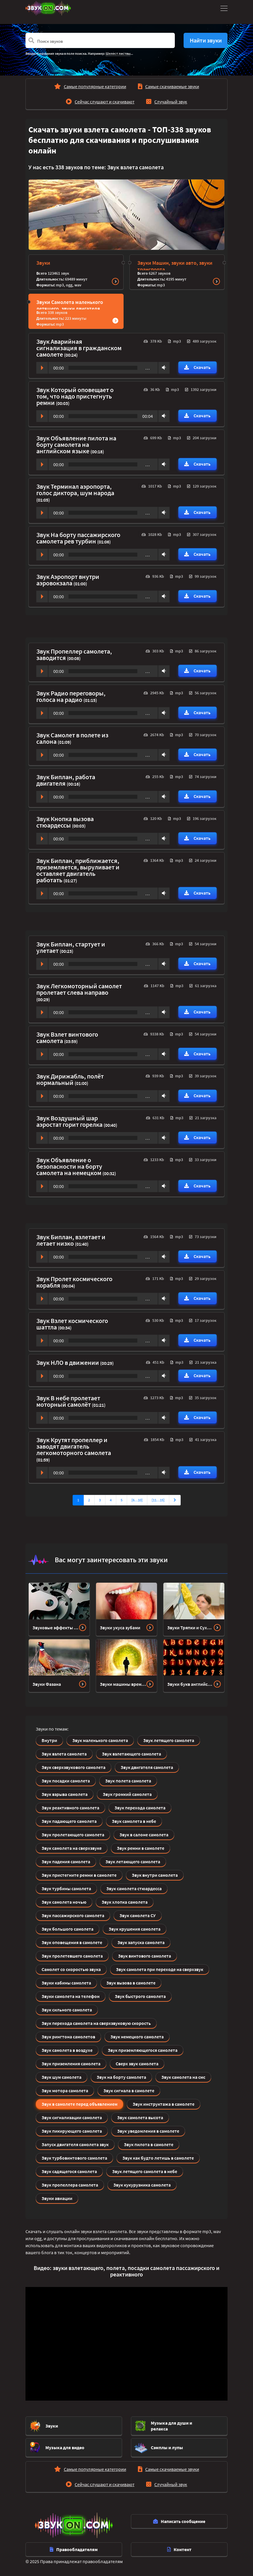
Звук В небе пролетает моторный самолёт (68, 1401)
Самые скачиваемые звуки (172, 86)
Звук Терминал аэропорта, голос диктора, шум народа (75, 489)
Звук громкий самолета (127, 1794)
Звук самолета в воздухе (67, 2050)
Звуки (43, 262)
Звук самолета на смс (183, 2077)
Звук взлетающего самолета (131, 1754)
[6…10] (137, 1500)
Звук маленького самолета (100, 1740)
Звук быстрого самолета (140, 1996)
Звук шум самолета (61, 2077)
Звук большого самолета (67, 1929)
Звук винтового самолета (144, 1956)
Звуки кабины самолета (66, 1983)
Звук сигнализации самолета (72, 2117)
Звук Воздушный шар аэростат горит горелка (70, 1121)
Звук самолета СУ (137, 1915)
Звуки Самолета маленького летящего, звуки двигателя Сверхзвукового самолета (69, 308)
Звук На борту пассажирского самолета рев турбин (78, 538)
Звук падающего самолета (69, 1821)
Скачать (197, 367)
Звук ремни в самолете (140, 1848)
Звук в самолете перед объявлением (79, 2104)
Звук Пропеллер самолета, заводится (74, 654)
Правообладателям (74, 2549)
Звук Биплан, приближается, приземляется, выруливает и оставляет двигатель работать (77, 870)
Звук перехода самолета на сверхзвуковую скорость (96, 2023)
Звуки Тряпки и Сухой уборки (190, 1627)
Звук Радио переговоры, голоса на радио (70, 696)
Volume (162, 367)
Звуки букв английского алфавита (190, 1684)
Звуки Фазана (47, 1684)
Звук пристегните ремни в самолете (79, 1875)
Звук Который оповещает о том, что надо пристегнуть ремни (75, 396)
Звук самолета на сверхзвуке (72, 1848)
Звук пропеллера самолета (70, 2185)
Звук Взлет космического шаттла (72, 1324)
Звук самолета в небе (134, 1821)
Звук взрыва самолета (65, 1794)
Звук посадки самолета (66, 1781)
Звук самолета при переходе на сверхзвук (159, 1969)
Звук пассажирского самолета (73, 1915)
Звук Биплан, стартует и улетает (70, 947)
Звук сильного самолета (67, 2010)
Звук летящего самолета (168, 1740)
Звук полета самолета (128, 1781)
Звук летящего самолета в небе (144, 2171)
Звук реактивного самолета (70, 1808)
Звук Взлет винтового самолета (67, 1037)
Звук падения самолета (66, 1861)
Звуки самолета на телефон (71, 1996)
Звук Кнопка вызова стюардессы (65, 822)
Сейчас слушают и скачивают (104, 101)
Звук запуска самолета (141, 1942)
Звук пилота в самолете (148, 2144)
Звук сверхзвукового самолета (73, 1767)
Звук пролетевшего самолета (72, 1956)
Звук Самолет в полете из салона (72, 738)
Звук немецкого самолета (137, 2037)
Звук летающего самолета (132, 1861)
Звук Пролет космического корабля (74, 1282)
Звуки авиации (57, 2198)
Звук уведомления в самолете (148, 2131)
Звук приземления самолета (71, 2063)
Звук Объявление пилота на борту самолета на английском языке (76, 444)
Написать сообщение (179, 2521)
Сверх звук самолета (137, 2063)
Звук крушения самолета (134, 1929)
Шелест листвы (118, 53)
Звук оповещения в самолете (72, 1942)
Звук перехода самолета (139, 1808)
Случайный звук (170, 101)
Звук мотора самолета (65, 2090)
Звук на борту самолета (121, 2077)
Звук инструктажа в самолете (163, 2104)
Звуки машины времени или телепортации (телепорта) (123, 1684)
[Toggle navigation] (223, 8)
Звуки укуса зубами (120, 1627)
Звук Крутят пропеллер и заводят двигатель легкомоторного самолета (73, 1446)
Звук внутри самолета (155, 1875)
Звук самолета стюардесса (134, 1888)
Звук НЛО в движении (68, 1362)
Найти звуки (206, 40)
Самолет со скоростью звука (71, 1969)
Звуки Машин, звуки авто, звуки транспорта (174, 266)
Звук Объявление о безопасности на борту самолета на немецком (69, 1166)
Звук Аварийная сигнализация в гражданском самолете (79, 347)
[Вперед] (175, 1500)
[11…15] (158, 1500)
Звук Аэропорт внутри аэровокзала (67, 579)
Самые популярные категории (95, 86)
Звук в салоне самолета (143, 1834)
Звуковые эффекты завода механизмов (56, 1627)
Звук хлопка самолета (125, 1902)
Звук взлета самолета (64, 1754)
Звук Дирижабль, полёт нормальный (70, 1079)
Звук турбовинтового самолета (74, 2158)
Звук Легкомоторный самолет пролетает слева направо (79, 989)
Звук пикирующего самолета (72, 2131)
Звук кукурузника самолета (142, 2185)
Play (42, 367)
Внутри (49, 1740)
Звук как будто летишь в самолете (158, 2158)
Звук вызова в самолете (130, 1983)
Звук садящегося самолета (69, 2171)
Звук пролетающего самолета (73, 1834)
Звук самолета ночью (64, 1902)
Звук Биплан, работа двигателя (65, 780)
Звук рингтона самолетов (68, 2037)
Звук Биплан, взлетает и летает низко (70, 1240)
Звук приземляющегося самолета (142, 2050)
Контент (179, 2549)
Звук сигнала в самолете (128, 2090)
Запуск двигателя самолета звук (75, 2144)
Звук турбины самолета (66, 1888)
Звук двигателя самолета (147, 1767)
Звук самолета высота (140, 2117)
